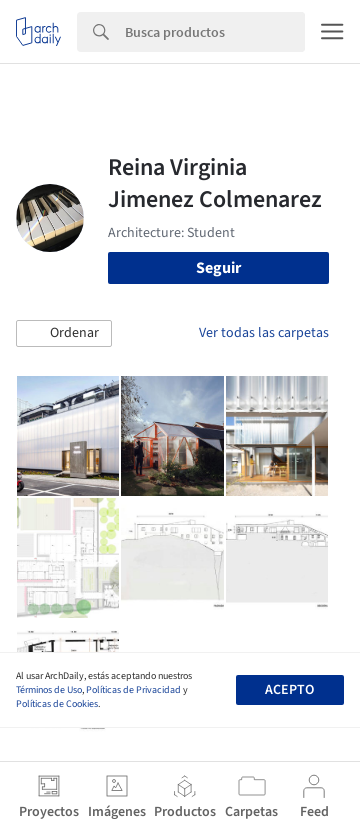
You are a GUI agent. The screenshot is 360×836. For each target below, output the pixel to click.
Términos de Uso (49, 690)
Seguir (218, 268)
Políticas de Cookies (57, 704)
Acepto (289, 690)
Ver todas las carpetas (264, 333)
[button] (64, 334)
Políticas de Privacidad (133, 690)
